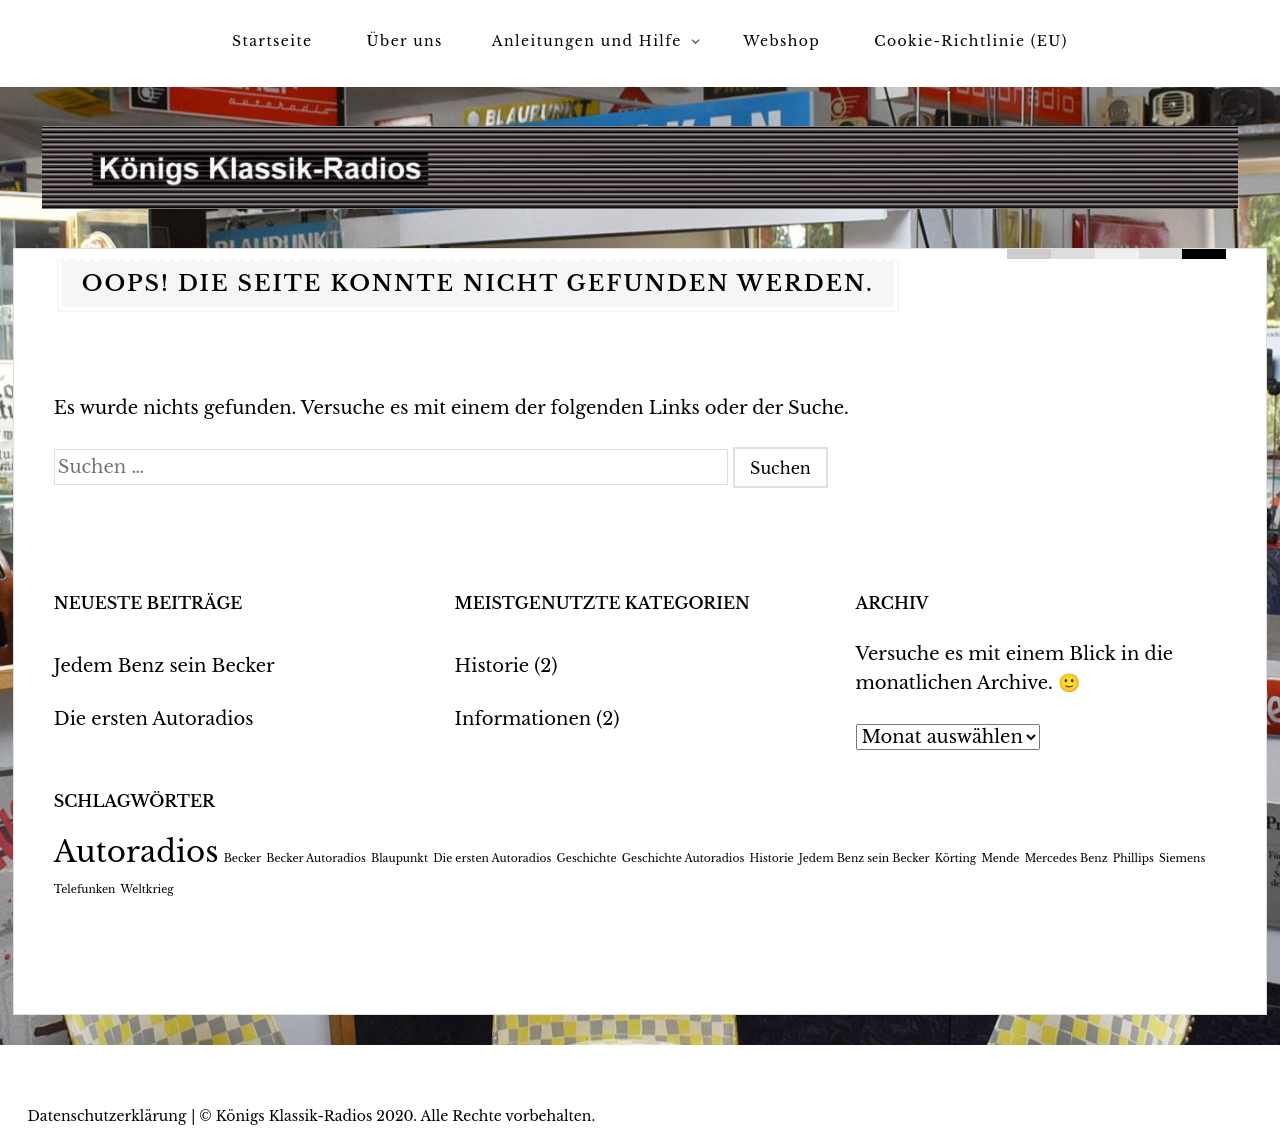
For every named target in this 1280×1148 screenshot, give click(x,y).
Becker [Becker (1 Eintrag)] (242, 858)
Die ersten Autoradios (154, 719)
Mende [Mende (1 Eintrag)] (1000, 858)
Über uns (405, 41)
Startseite (272, 41)
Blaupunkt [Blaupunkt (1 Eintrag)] (399, 858)
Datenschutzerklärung (107, 1116)
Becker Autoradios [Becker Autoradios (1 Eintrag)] (316, 858)
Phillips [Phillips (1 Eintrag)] (1133, 858)
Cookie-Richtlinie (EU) (971, 41)
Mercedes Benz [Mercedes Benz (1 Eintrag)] (1066, 858)
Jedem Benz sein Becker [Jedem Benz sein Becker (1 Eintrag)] (864, 858)
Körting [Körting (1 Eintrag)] (955, 858)
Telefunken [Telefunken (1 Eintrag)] (85, 889)
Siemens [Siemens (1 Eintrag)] (1182, 858)
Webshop (781, 41)
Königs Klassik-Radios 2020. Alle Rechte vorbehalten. (405, 1116)
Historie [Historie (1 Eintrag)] (771, 858)
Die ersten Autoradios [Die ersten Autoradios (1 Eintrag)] (492, 858)
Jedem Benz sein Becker (164, 666)
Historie (492, 666)
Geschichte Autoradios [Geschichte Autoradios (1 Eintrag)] (683, 858)
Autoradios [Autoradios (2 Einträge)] (136, 852)
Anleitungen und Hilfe (587, 41)
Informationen (523, 719)
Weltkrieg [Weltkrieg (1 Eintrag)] (147, 889)
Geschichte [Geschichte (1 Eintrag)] (587, 858)
